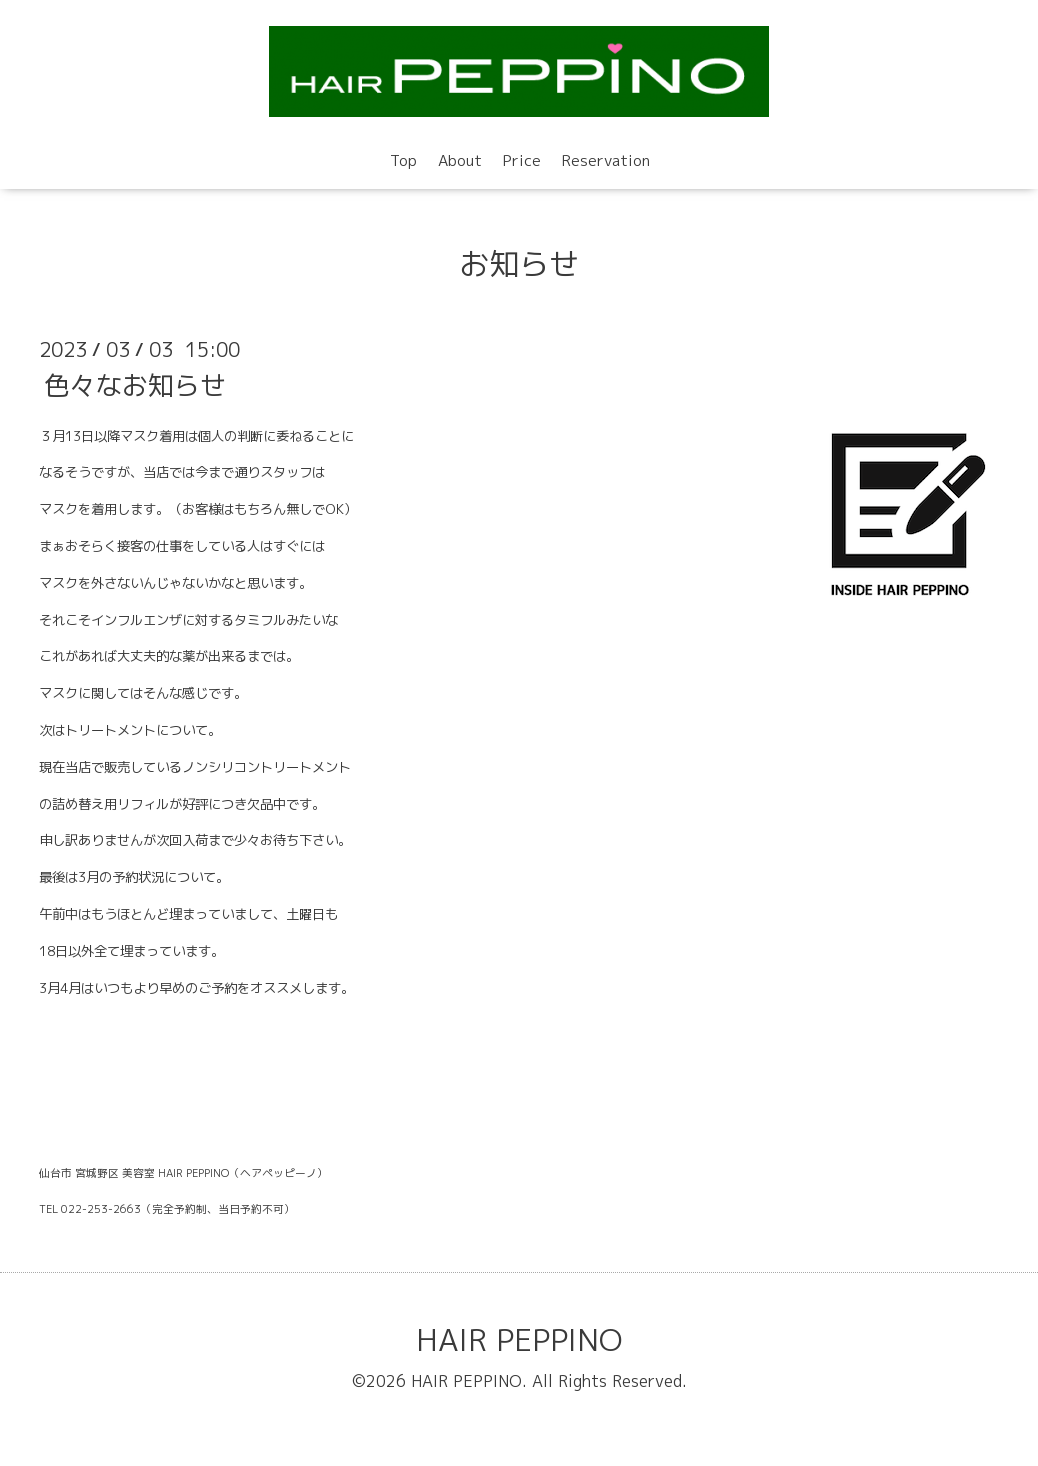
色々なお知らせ (135, 384)
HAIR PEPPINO (519, 1340)
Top (403, 160)
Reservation (606, 160)
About (460, 160)
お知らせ (519, 264)
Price (522, 160)
